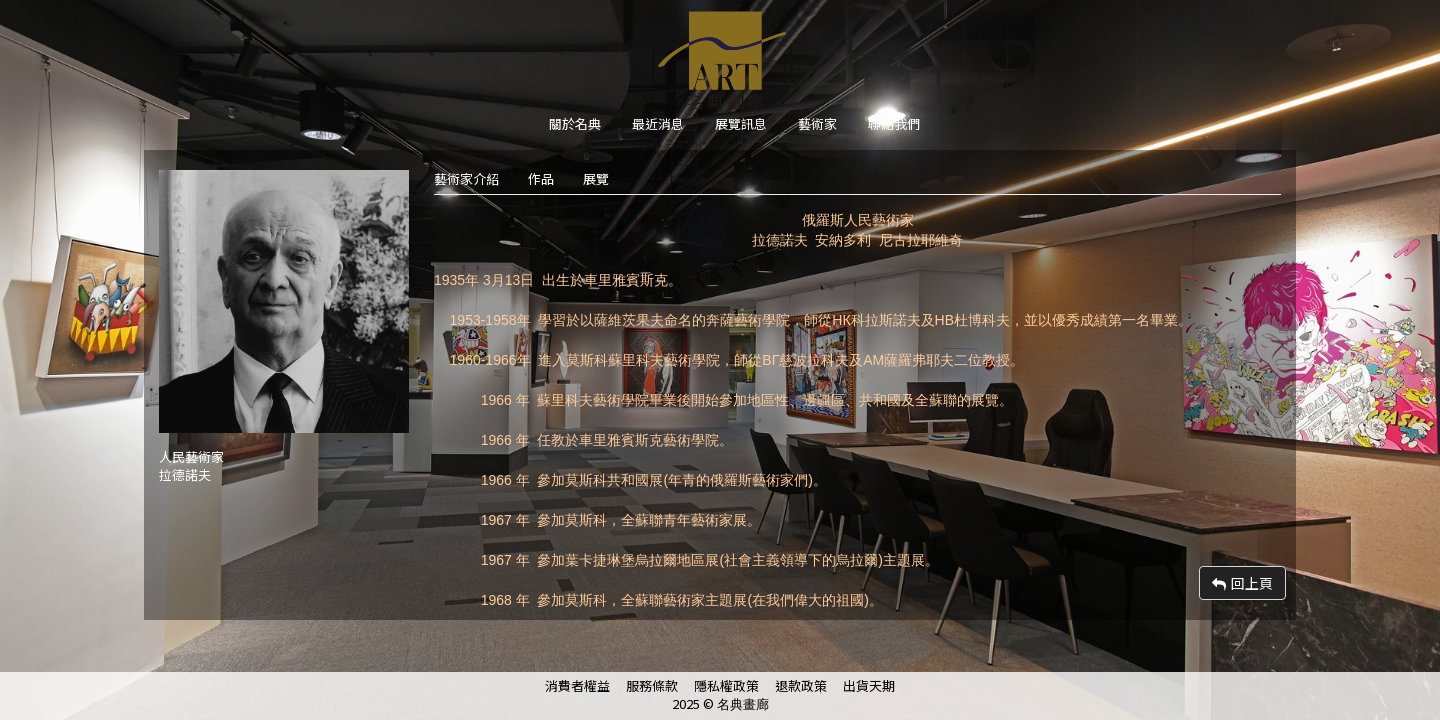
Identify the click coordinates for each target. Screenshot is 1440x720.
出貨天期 (869, 685)
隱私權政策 (726, 685)
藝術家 (817, 123)
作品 (541, 178)
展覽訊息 (741, 123)
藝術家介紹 (466, 178)
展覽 (596, 178)
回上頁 (1242, 583)
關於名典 (575, 123)
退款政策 (801, 685)
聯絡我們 (894, 123)
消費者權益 (577, 685)
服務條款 (652, 685)
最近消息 (658, 123)
